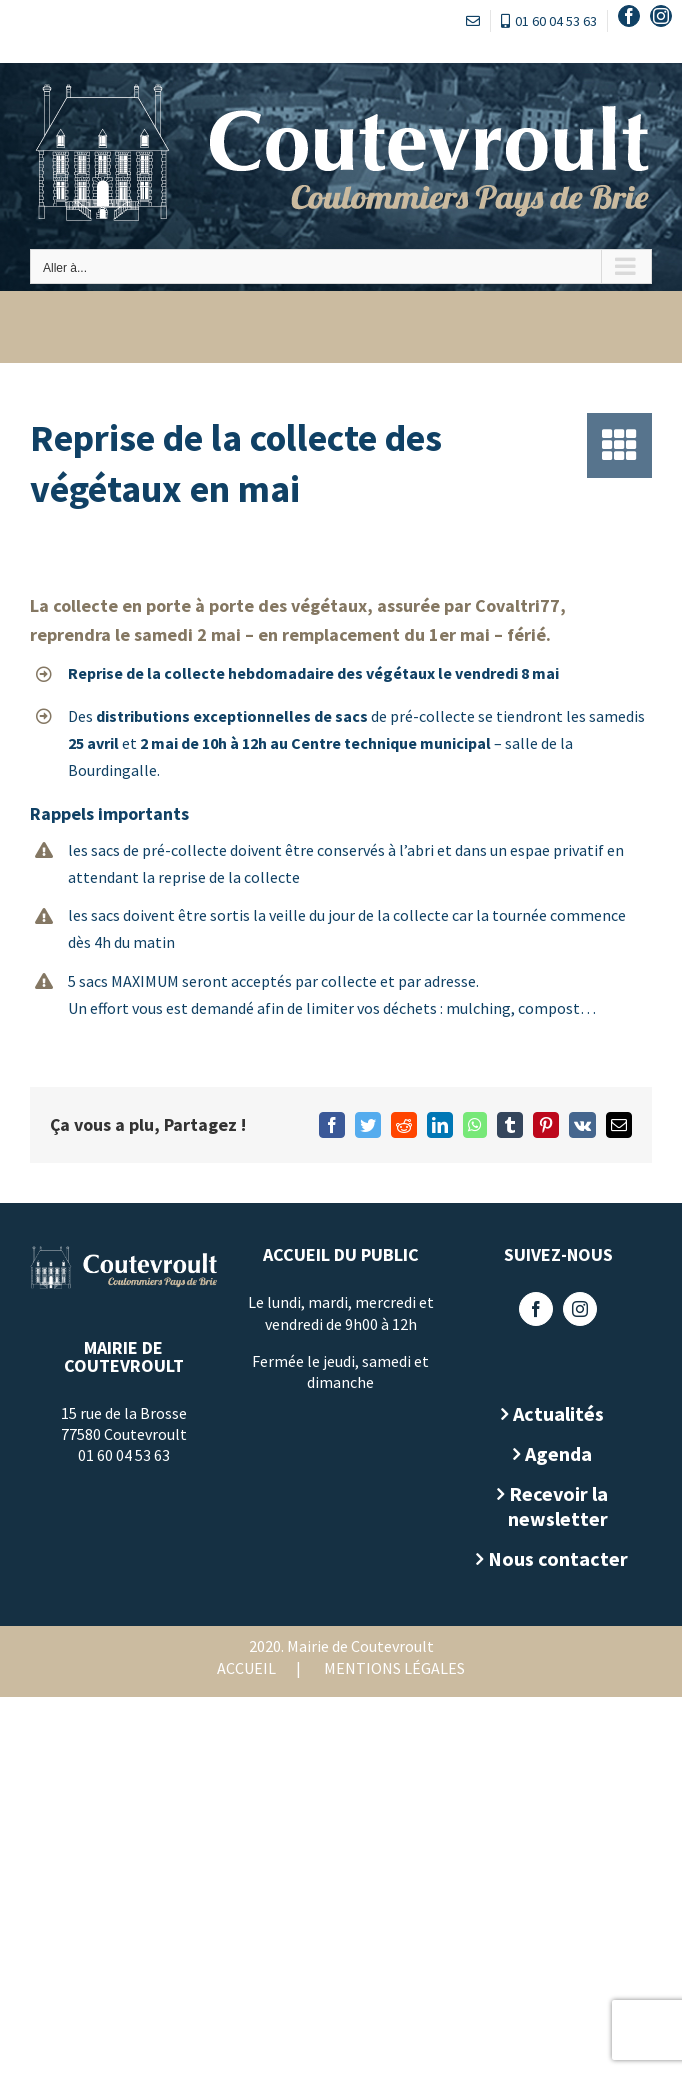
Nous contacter (558, 1558)
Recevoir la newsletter (558, 1506)
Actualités (558, 1413)
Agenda (558, 1453)
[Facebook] (536, 1309)
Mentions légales (394, 1668)
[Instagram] (580, 1309)
